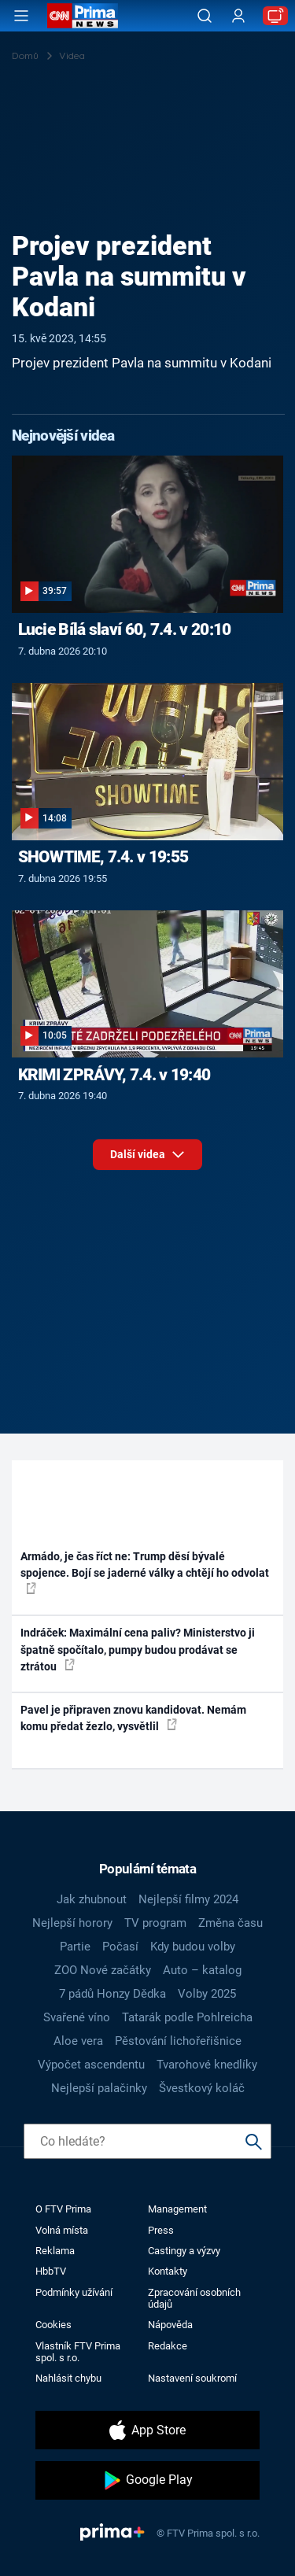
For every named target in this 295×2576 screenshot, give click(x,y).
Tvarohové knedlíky (207, 2064)
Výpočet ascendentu (91, 2064)
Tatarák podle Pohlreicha (187, 2017)
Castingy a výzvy (184, 2251)
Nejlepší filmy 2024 (188, 1899)
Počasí (120, 1946)
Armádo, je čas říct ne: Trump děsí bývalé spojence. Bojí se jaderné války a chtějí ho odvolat (144, 1572)
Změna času (230, 1923)
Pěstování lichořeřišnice (178, 2041)
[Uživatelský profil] (238, 16)
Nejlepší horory (72, 1923)
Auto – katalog (202, 1970)
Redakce (167, 2346)
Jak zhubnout (92, 1899)
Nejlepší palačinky (99, 2088)
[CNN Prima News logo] (82, 15)
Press (161, 2230)
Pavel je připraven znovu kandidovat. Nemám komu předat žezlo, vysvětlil (133, 1718)
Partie (75, 1946)
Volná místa (61, 2230)
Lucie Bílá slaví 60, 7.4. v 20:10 (124, 629)
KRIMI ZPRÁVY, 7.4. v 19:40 (114, 1074)
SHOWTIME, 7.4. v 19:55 (103, 856)
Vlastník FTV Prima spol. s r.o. (77, 2352)
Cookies (53, 2325)
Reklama (55, 2251)
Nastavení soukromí (192, 2378)
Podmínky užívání (73, 2292)
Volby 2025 (207, 1994)
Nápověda (170, 2325)
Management (177, 2209)
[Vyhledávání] (204, 15)
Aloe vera (78, 2041)
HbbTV (50, 2271)
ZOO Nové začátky (102, 1970)
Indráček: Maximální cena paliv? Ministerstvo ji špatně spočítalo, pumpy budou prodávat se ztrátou (137, 1649)
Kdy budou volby (192, 1946)
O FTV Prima (63, 2209)
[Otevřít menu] (21, 16)
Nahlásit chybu (68, 2378)
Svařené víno (76, 2017)
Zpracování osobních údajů (194, 2298)
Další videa (147, 1158)
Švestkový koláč (202, 2088)
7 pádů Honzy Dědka (112, 1994)
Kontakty (167, 2271)
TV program (155, 1923)
